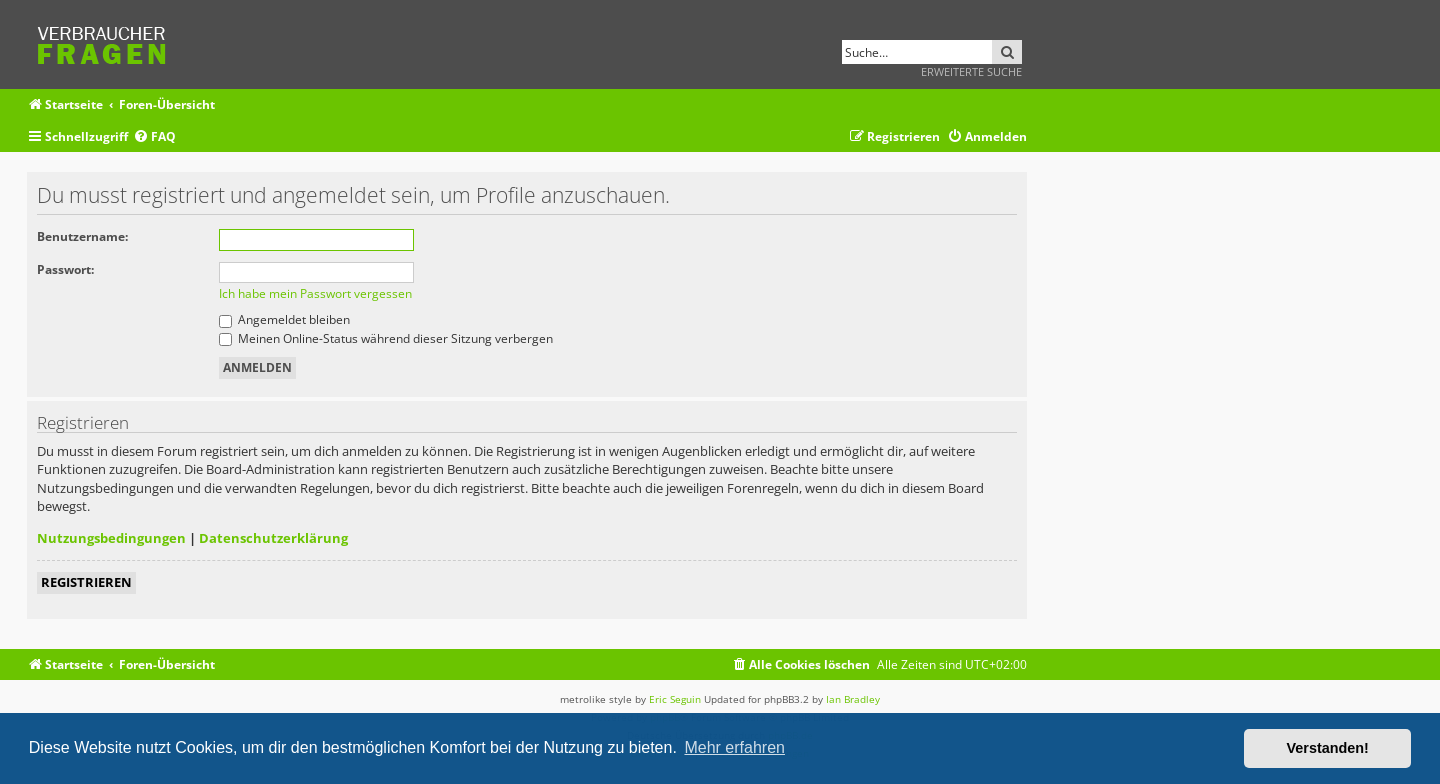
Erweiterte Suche (971, 71)
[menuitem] (154, 137)
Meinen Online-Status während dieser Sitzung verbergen (386, 338)
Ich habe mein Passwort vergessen (315, 293)
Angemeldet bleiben (284, 319)
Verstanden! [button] (1328, 748)
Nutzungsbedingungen (111, 538)
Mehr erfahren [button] (734, 747)
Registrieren (86, 582)
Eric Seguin (675, 699)
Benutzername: (82, 236)
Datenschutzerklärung (273, 538)
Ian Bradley (853, 699)
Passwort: (65, 269)
